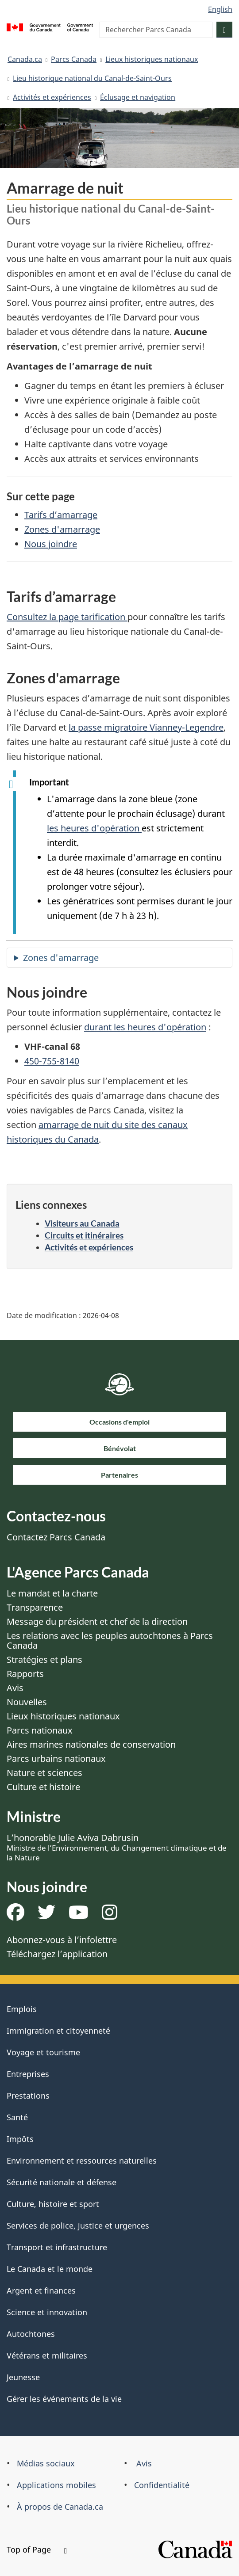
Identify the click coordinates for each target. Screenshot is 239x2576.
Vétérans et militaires (47, 2355)
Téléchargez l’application (57, 1954)
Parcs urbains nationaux (56, 1758)
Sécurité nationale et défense (61, 2182)
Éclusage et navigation (137, 97)
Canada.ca (25, 59)
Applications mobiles (56, 2485)
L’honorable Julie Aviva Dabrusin (117, 1847)
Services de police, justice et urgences (78, 2225)
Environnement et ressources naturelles (82, 2160)
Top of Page (37, 2549)
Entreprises (28, 2074)
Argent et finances (41, 2290)
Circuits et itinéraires (84, 1235)
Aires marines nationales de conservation (91, 1744)
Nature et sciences (44, 1773)
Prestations (28, 2095)
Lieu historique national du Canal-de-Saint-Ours (92, 78)
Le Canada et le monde (50, 2269)
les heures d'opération (94, 828)
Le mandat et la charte (52, 1593)
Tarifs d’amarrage (60, 515)
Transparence (35, 1607)
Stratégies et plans (44, 1659)
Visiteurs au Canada (82, 1223)
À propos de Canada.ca (60, 2506)
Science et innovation (47, 2312)
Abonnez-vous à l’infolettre (62, 1940)
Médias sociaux (46, 2463)
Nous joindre (50, 544)
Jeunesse (23, 2377)
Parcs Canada (73, 59)
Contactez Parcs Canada (56, 1537)
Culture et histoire (43, 1787)
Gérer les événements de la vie (64, 2398)
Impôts (20, 2139)
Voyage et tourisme (43, 2052)
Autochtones (31, 2333)
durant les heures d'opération (145, 1027)
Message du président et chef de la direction (97, 1621)
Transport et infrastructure (57, 2247)
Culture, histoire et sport (53, 2204)
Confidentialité (161, 2485)
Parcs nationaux (40, 1730)
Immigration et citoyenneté (58, 2030)
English (220, 9)
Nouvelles (27, 1702)
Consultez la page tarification (67, 617)
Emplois (22, 2009)
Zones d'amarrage (62, 529)
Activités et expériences (52, 97)
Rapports (25, 1674)
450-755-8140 (51, 1061)
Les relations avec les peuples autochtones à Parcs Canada (110, 1640)
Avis (15, 1688)
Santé (17, 2117)
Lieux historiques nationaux (151, 59)
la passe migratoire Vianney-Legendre (146, 727)
